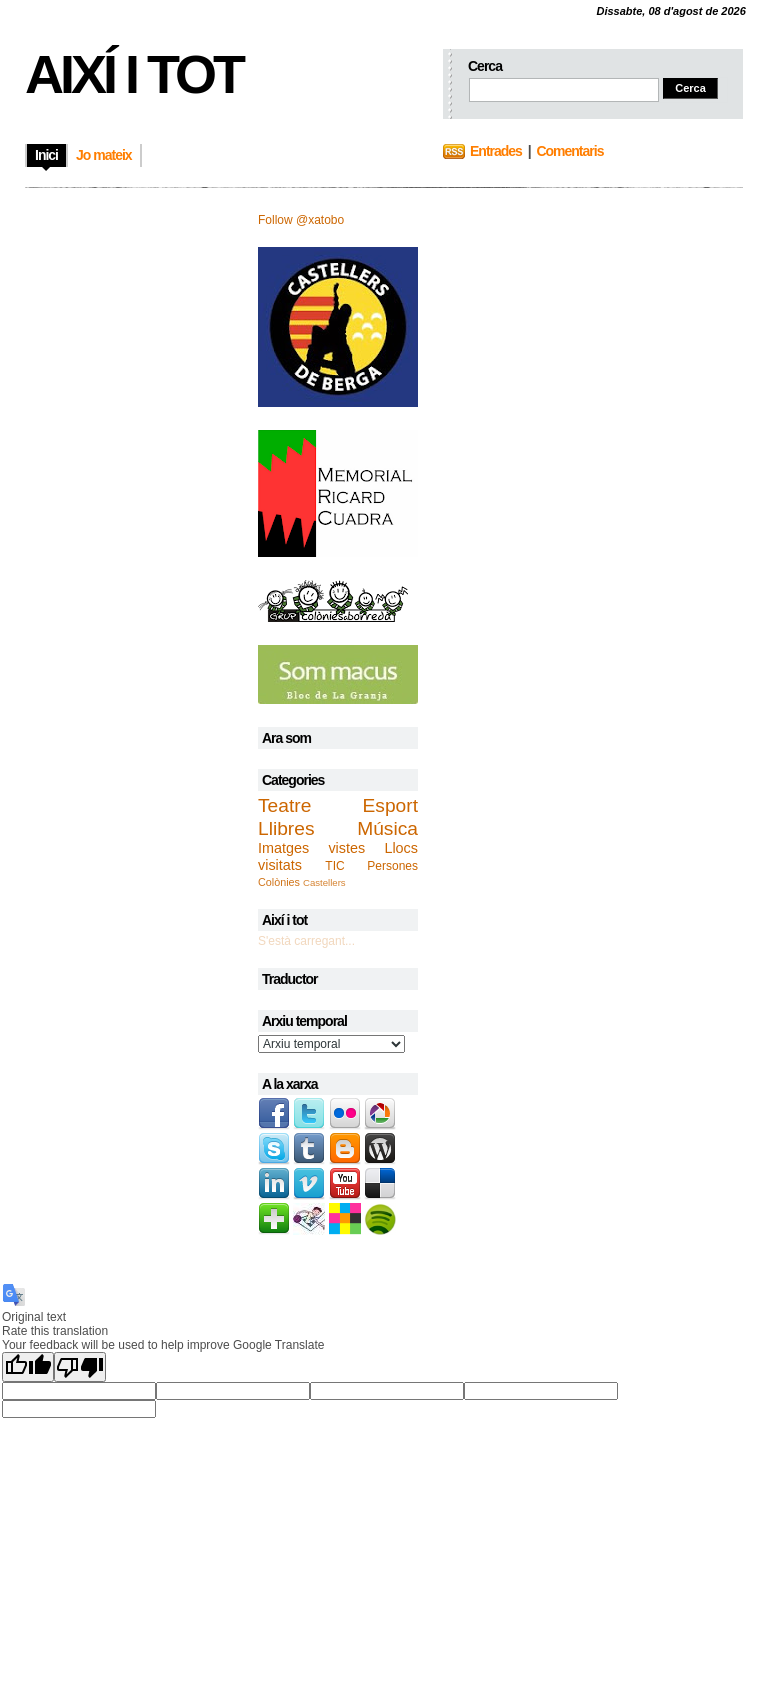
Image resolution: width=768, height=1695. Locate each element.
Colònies (279, 882)
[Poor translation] (80, 1367)
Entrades (496, 151)
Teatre (284, 805)
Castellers (324, 882)
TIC (334, 866)
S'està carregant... (306, 941)
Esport (390, 805)
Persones (392, 866)
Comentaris (569, 151)
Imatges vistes (311, 848)
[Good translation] (28, 1367)
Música (387, 828)
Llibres (286, 828)
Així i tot (133, 74)
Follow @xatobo (301, 220)
